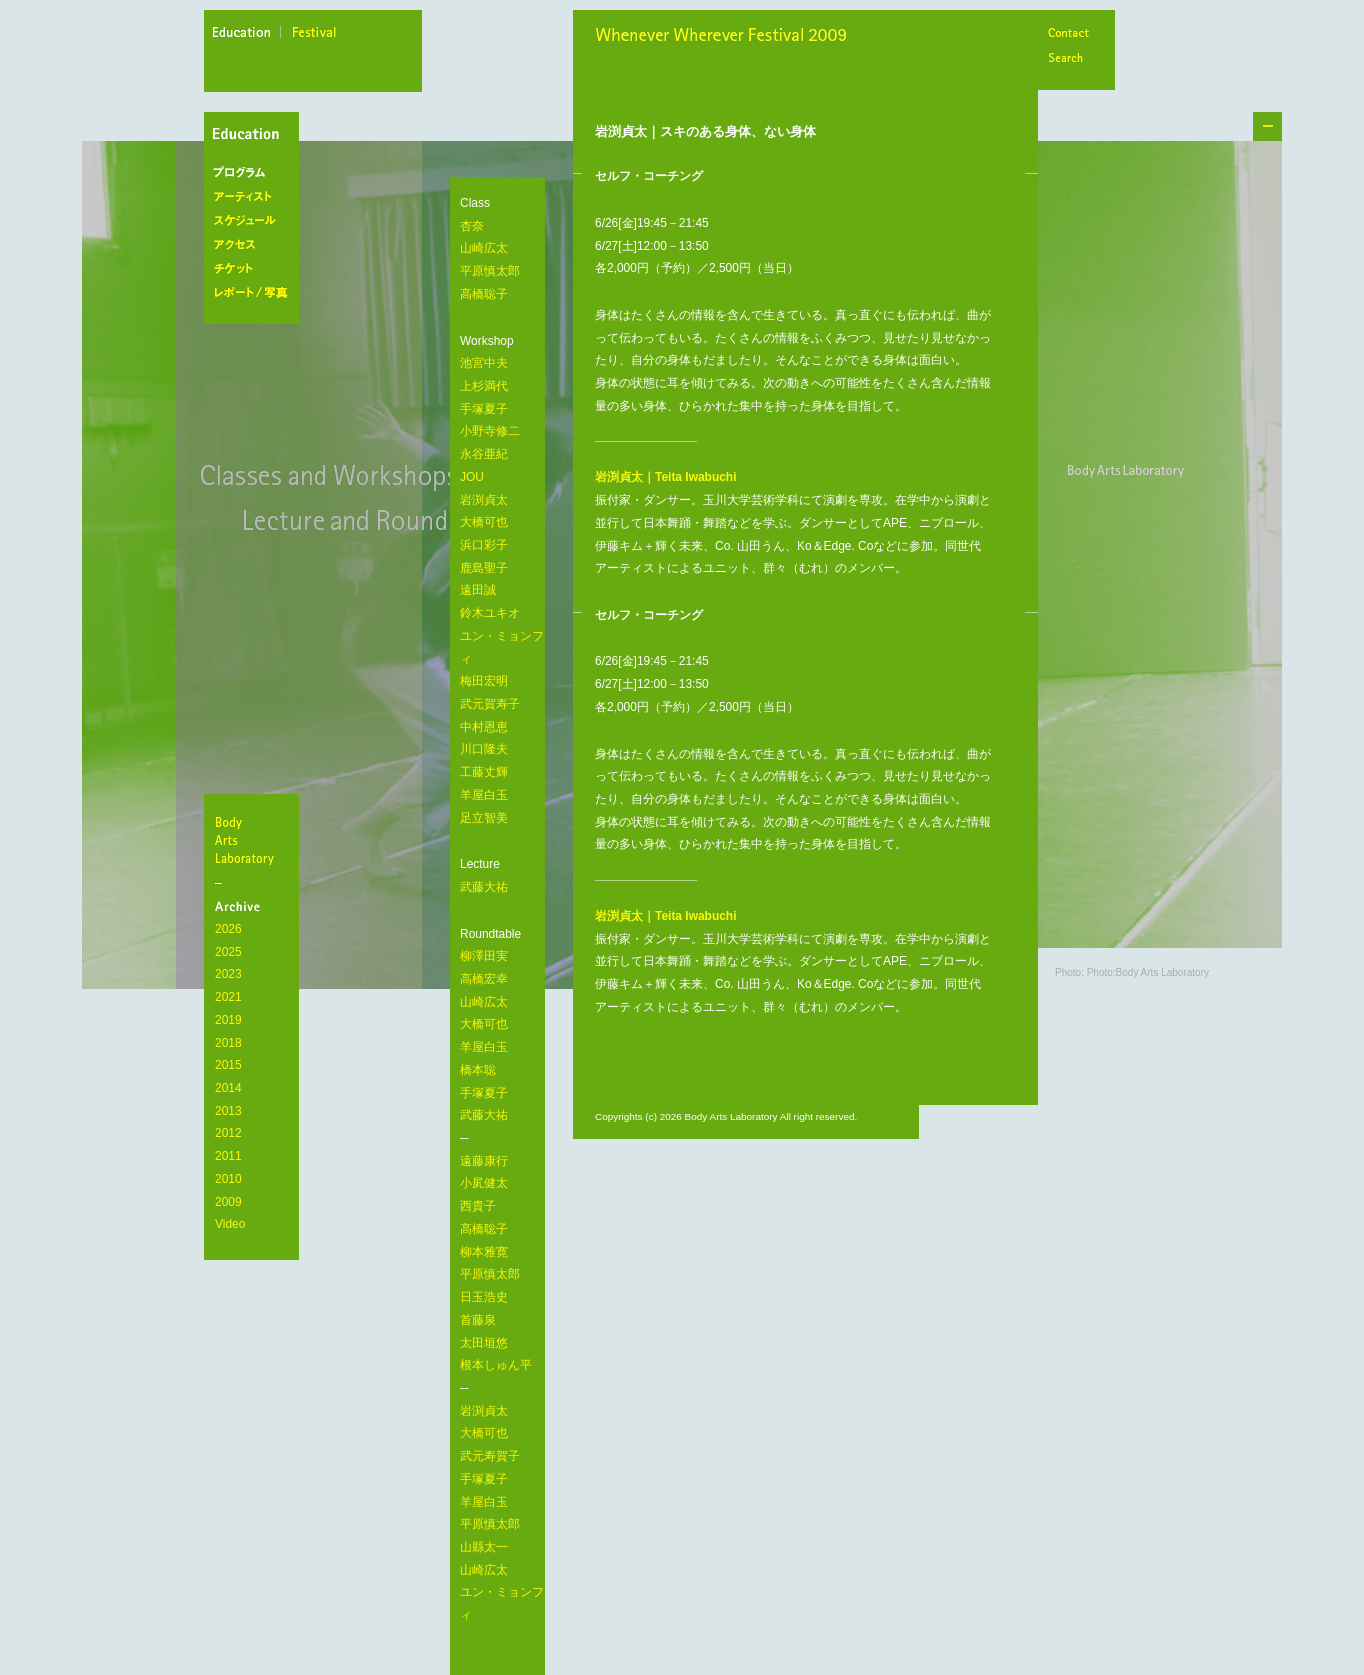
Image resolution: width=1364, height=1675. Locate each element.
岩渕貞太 (484, 500)
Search (1068, 59)
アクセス (255, 245)
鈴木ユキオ (490, 613)
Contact (1068, 34)
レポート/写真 (255, 293)
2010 (228, 1179)
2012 (228, 1133)
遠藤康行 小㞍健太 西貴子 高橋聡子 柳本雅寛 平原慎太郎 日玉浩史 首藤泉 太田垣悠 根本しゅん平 (496, 1263)
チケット (255, 269)
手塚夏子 (484, 409)
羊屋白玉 (484, 795)
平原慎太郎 (490, 271)
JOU (472, 477)
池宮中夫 (484, 363)
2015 (228, 1065)
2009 (228, 1202)
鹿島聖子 (484, 568)
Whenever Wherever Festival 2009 (725, 37)
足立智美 (484, 818)
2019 (228, 1020)
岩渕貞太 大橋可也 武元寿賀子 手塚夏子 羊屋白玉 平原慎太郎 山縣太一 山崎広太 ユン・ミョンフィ (502, 1513)
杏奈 (472, 226)
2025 (228, 952)
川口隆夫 (484, 749)
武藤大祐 (484, 887)
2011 (228, 1156)
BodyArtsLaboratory (254, 840)
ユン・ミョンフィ (502, 647)
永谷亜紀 (484, 454)
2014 (228, 1088)
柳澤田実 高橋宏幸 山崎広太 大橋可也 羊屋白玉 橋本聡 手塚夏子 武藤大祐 (484, 1035)
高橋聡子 (484, 294)
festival (315, 35)
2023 (228, 974)
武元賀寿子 (490, 704)
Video (230, 1224)
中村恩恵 (484, 727)
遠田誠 (478, 590)
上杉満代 (484, 386)
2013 (228, 1111)
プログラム (255, 173)
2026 (228, 929)
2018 (228, 1043)
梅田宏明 (484, 681)
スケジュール (255, 221)
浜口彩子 (484, 545)
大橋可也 (484, 522)
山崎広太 (484, 248)
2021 (228, 997)
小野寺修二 (490, 431)
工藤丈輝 (484, 772)
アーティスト (255, 197)
